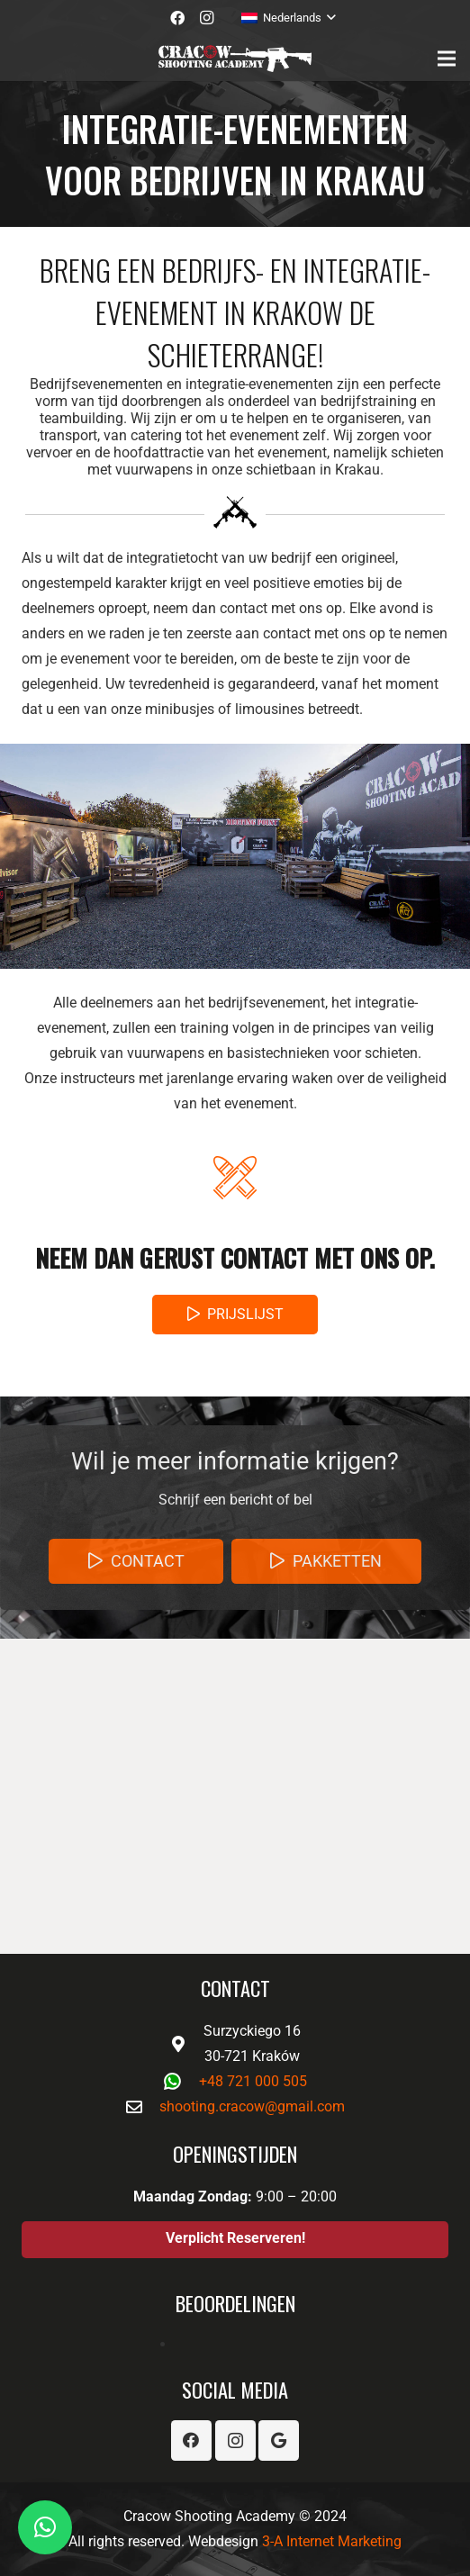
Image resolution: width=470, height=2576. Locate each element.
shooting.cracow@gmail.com (252, 2106)
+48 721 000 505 (253, 2081)
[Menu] (446, 58)
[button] (45, 2527)
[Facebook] (177, 18)
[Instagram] (206, 18)
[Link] (235, 58)
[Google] (278, 2440)
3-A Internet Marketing (332, 2541)
